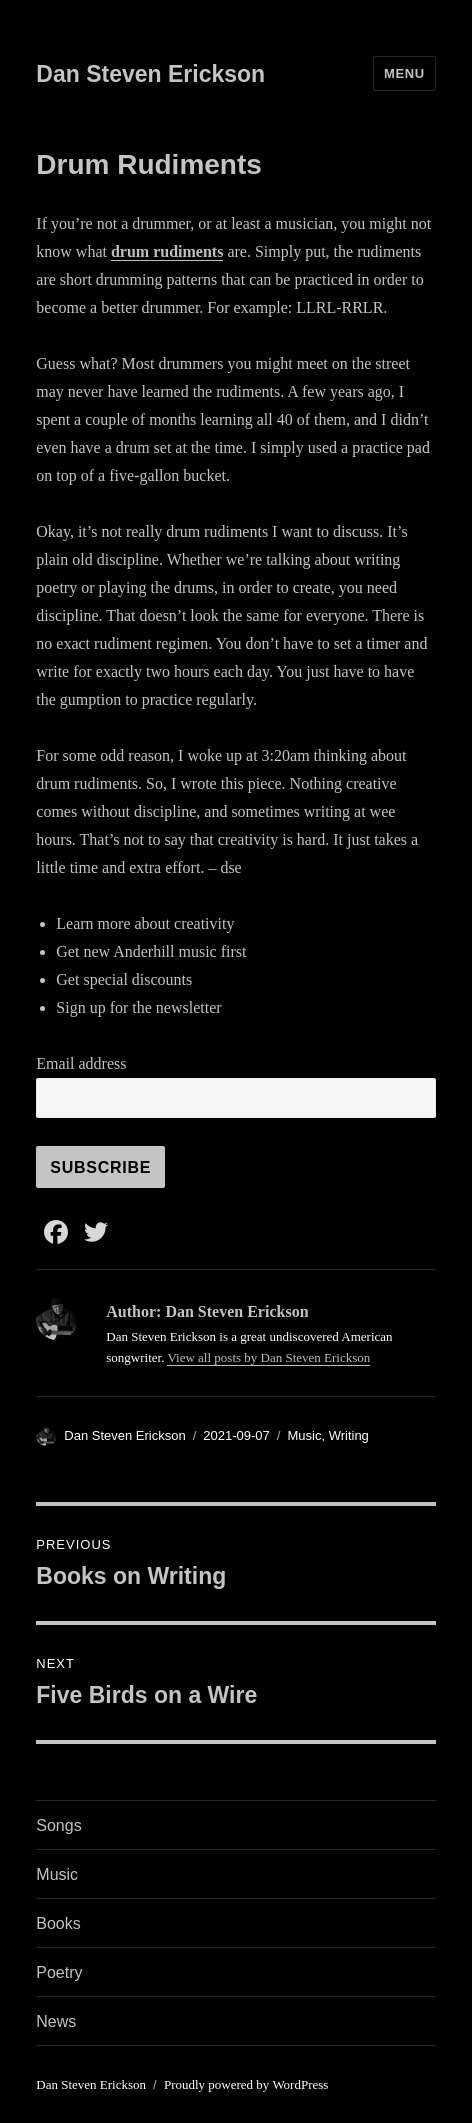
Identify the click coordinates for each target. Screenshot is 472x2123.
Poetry (59, 1972)
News (56, 2021)
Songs (58, 1825)
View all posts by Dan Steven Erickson (268, 1357)
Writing (349, 1435)
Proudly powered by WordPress (246, 2084)
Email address (81, 1063)
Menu (404, 73)
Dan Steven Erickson (150, 74)
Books (58, 1923)
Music (304, 1435)
